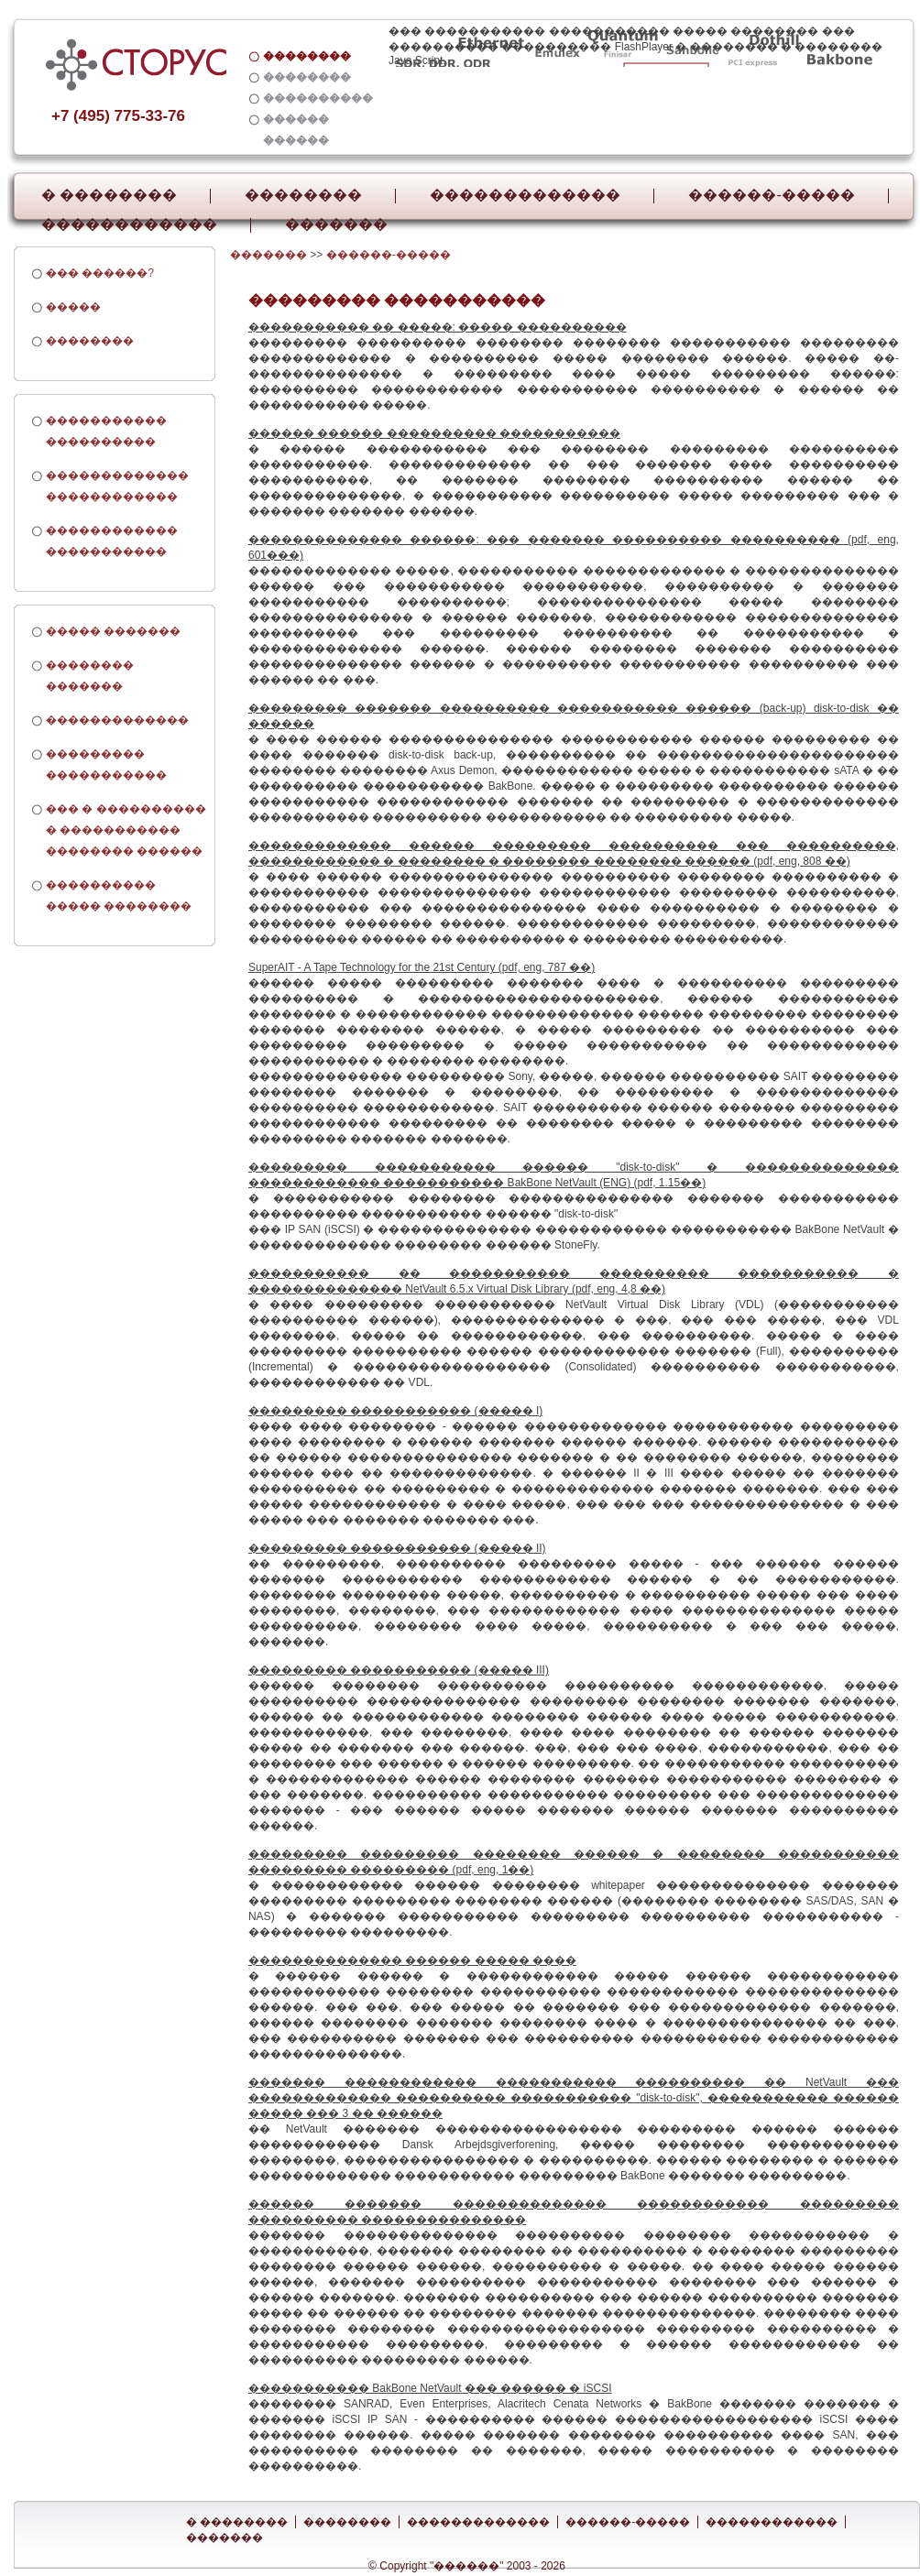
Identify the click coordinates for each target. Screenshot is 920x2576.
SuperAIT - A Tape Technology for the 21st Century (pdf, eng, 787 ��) (421, 967)
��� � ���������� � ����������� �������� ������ (126, 829)
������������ (129, 224)
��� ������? (100, 273)
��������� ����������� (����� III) (398, 1670)
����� (73, 306)
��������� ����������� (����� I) (395, 1410)
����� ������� (113, 631)
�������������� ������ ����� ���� (412, 1960)
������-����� (771, 195)
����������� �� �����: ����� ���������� (437, 327)
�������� (303, 195)
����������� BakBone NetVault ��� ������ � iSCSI (430, 2388)
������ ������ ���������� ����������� (434, 433)
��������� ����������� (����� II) (397, 1548)
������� (336, 224)
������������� (525, 195)
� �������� (109, 195)
